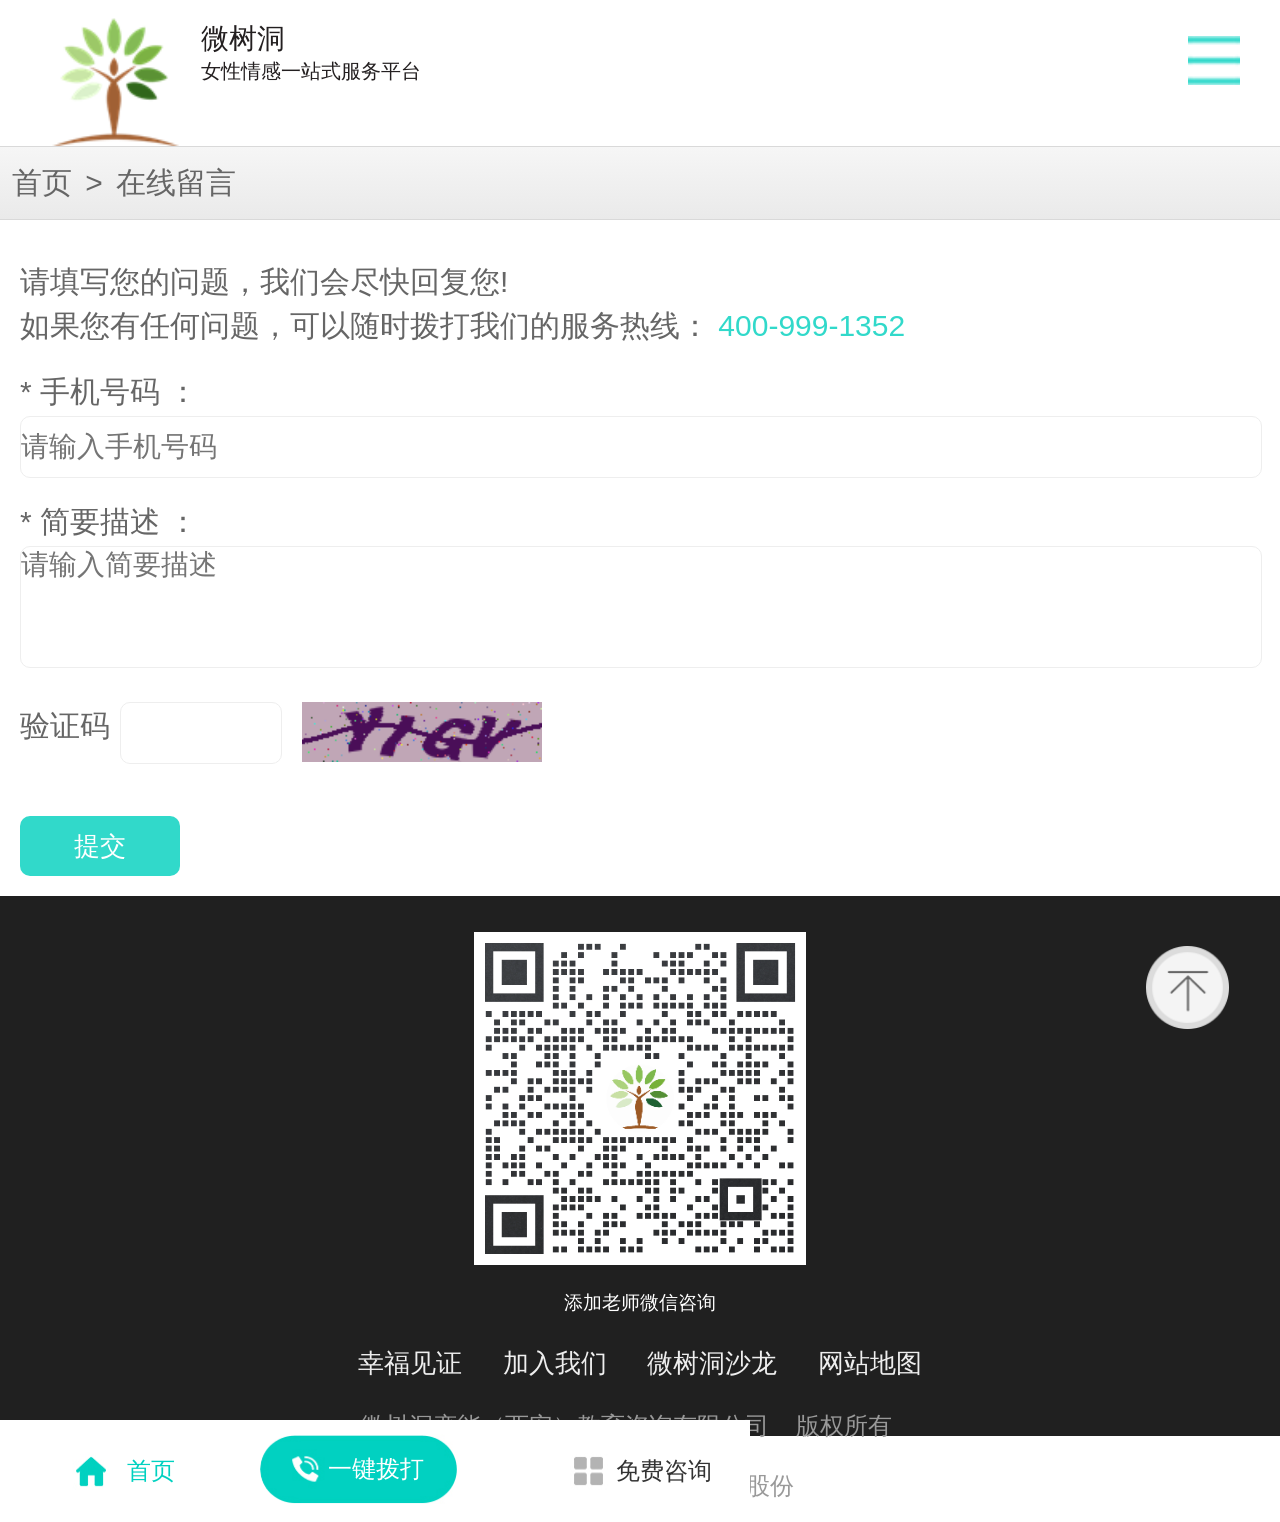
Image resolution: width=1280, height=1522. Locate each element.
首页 (42, 182)
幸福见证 (410, 1363)
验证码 (65, 725)
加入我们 (555, 1363)
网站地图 (870, 1363)
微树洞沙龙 (712, 1363)
